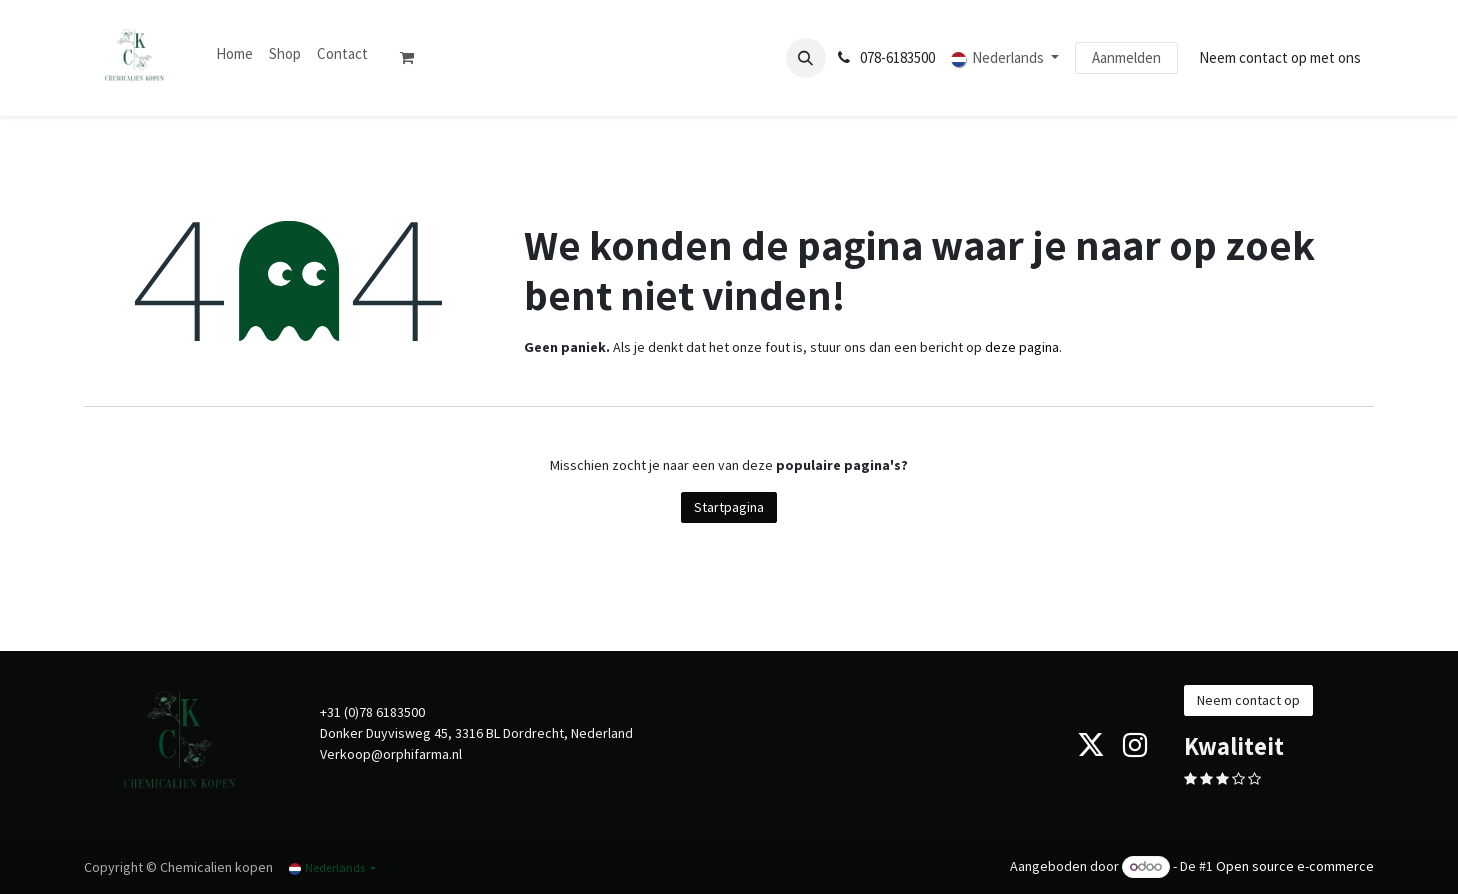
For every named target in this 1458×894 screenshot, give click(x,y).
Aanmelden (1126, 57)
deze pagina (1022, 347)
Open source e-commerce (1295, 866)
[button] (806, 58)
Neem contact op (1248, 700)
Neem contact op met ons (1280, 57)
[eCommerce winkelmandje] (415, 58)
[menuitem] (234, 54)
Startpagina (729, 507)
